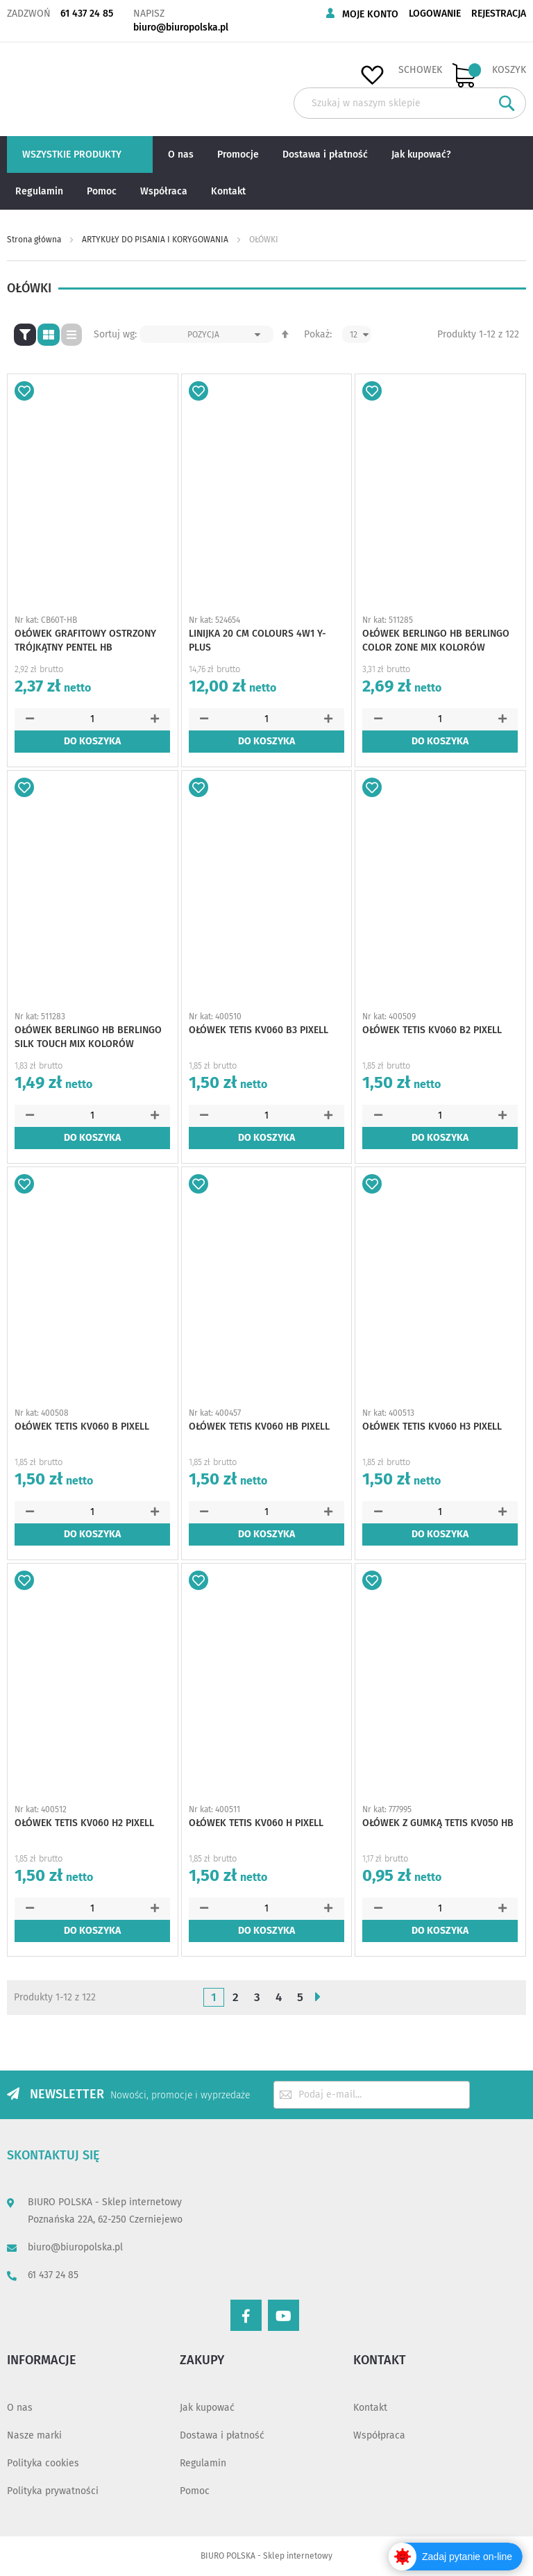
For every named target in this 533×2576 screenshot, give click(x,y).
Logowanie (435, 13)
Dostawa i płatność (222, 2435)
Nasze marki (34, 2435)
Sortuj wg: (115, 334)
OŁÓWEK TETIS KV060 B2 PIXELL (432, 1030)
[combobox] (410, 103)
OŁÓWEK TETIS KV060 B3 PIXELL (258, 1030)
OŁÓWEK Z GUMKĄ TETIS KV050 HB (438, 1823)
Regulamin (203, 2463)
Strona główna (35, 239)
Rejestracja (498, 13)
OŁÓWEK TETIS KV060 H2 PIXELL (84, 1823)
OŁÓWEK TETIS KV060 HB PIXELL (259, 1426)
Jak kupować (207, 2408)
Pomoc (195, 2491)
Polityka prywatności (53, 2491)
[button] (24, 391)
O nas (20, 2408)
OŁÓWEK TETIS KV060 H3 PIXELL (432, 1426)
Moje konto (370, 14)
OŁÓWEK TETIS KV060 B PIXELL (82, 1426)
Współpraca (379, 2435)
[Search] (507, 103)
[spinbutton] (92, 719)
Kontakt (370, 2408)
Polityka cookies (43, 2463)
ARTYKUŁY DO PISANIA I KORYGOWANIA (156, 239)
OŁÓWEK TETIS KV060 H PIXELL (256, 1823)
